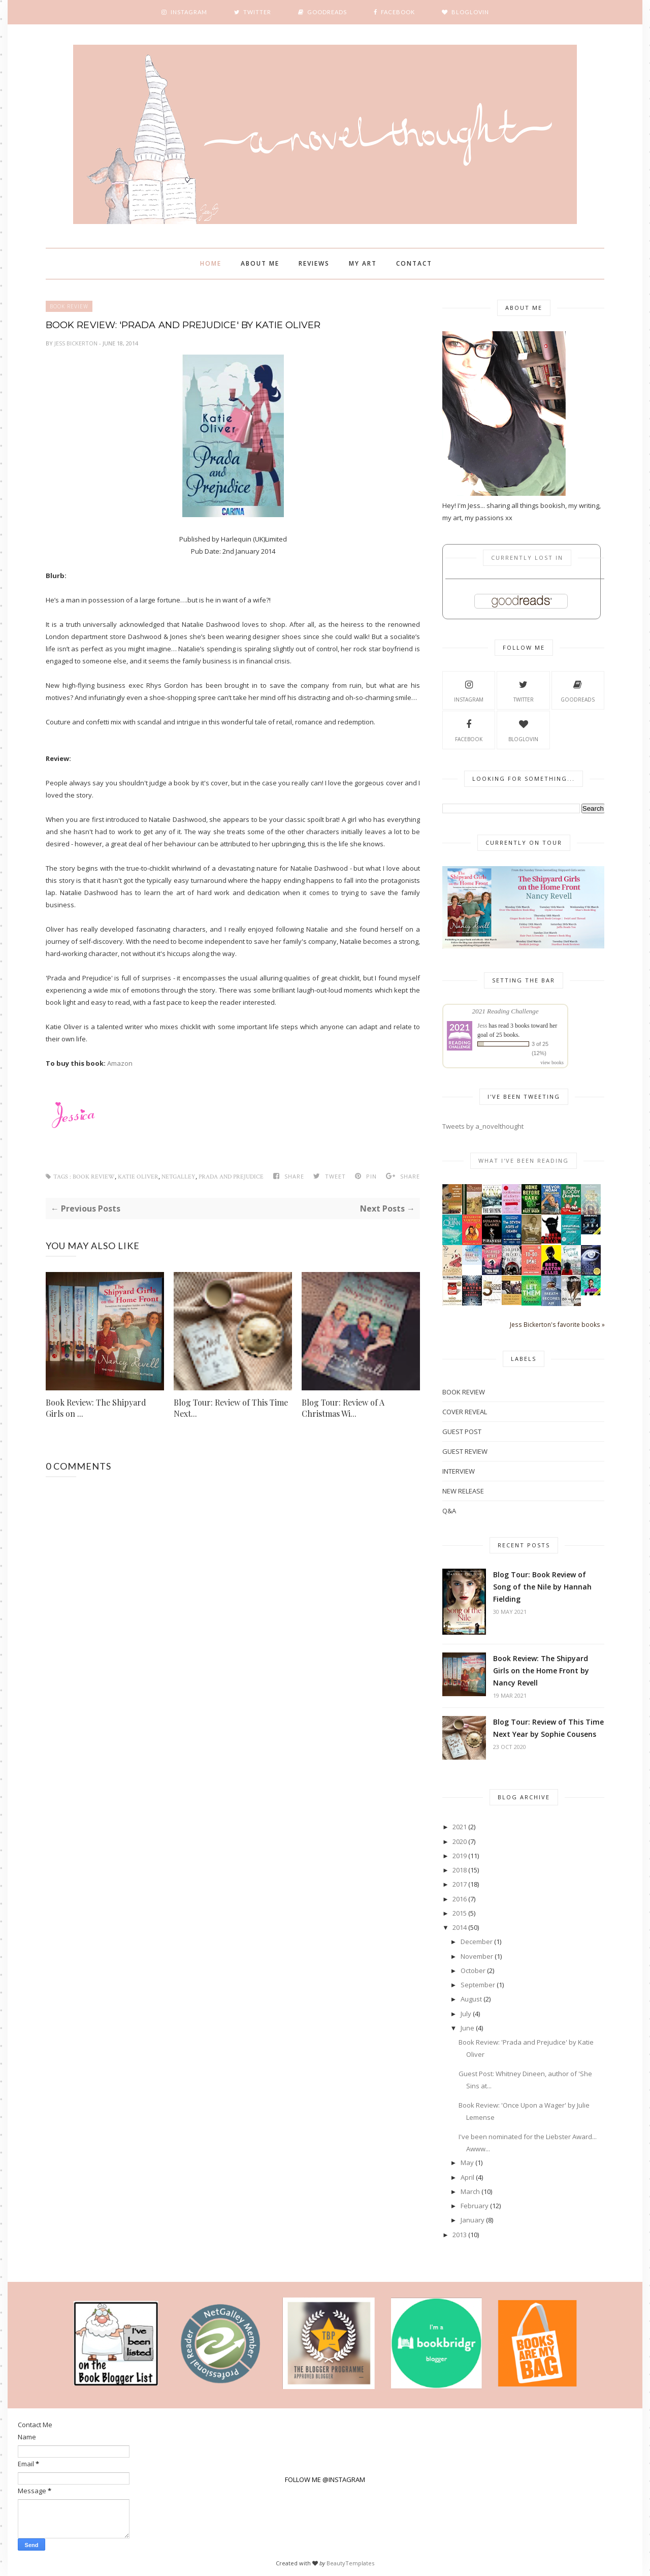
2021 (459, 1826)
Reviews (314, 263)
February (475, 2205)
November (477, 1956)
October (473, 1970)
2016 (459, 1898)
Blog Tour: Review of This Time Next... (231, 1408)
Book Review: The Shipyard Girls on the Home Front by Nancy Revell (541, 1670)
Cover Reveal (464, 1411)
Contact (414, 263)
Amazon (120, 1063)
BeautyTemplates (350, 2563)
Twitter (523, 690)
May (467, 2162)
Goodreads (578, 690)
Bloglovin (523, 729)
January (472, 2219)
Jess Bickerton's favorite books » (557, 1324)
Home (210, 263)
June (467, 2027)
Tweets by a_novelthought (483, 1126)
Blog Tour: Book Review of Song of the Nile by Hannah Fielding (542, 1587)
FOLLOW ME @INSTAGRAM (325, 2479)
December (477, 1941)
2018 (459, 1869)
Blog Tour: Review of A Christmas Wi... (343, 1408)
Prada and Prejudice (231, 1177)
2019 (459, 1855)
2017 (459, 1884)
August (471, 1998)
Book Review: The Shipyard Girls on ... (96, 1408)
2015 (459, 1913)
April (467, 2177)
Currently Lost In (527, 557)
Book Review (69, 306)
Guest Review (465, 1451)
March (470, 2191)
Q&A (449, 1510)
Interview (458, 1471)
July (466, 2013)
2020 (459, 1841)
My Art (363, 263)
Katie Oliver (138, 1177)
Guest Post (461, 1431)
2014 (459, 1927)
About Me (260, 263)
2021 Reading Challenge (505, 1011)
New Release (463, 1491)
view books (552, 1062)
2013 (459, 2234)
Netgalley (178, 1177)
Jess (482, 1025)
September (478, 1984)
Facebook (468, 729)
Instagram (468, 690)
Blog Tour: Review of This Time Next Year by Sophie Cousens (548, 1728)
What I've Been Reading (523, 1160)
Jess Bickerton (76, 343)
